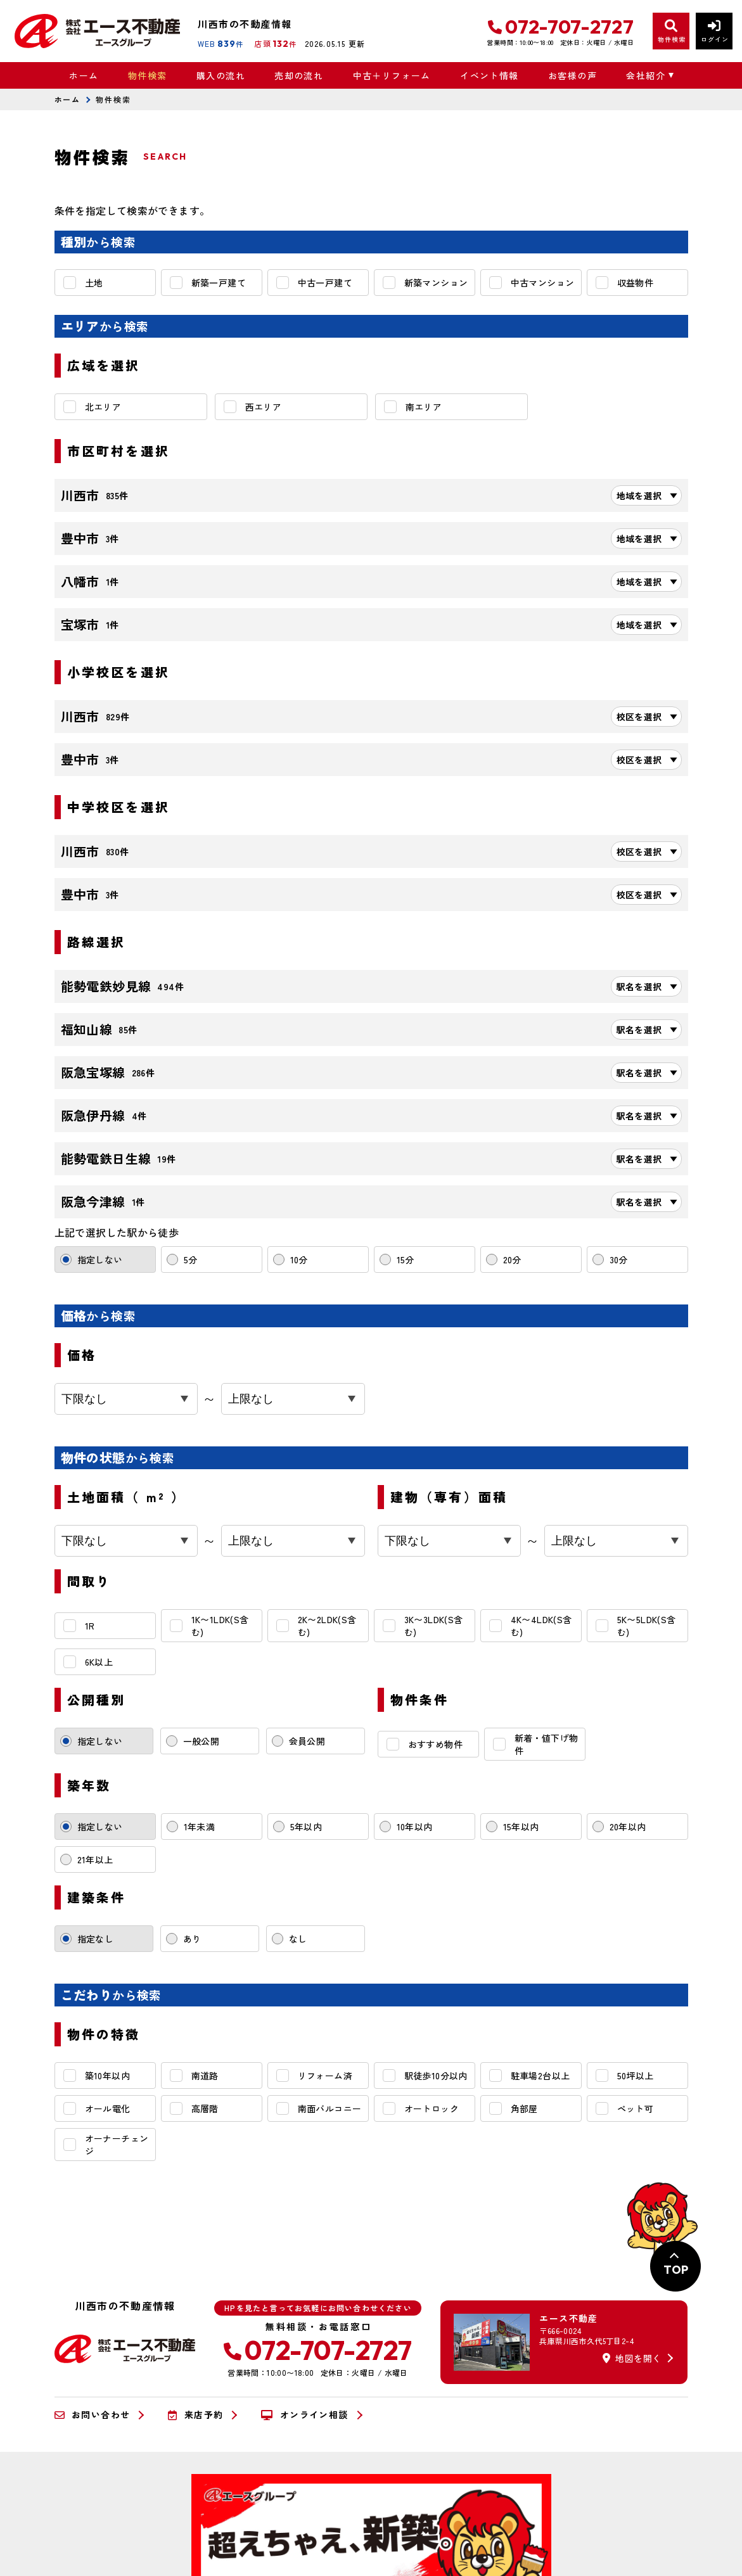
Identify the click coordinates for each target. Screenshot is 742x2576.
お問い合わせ (92, 2415)
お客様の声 (572, 75)
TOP (675, 2269)
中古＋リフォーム (392, 75)
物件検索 (147, 75)
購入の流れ (220, 75)
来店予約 (195, 2415)
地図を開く (632, 2358)
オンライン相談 (304, 2415)
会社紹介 (645, 75)
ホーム (83, 75)
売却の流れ (298, 75)
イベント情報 (489, 75)
